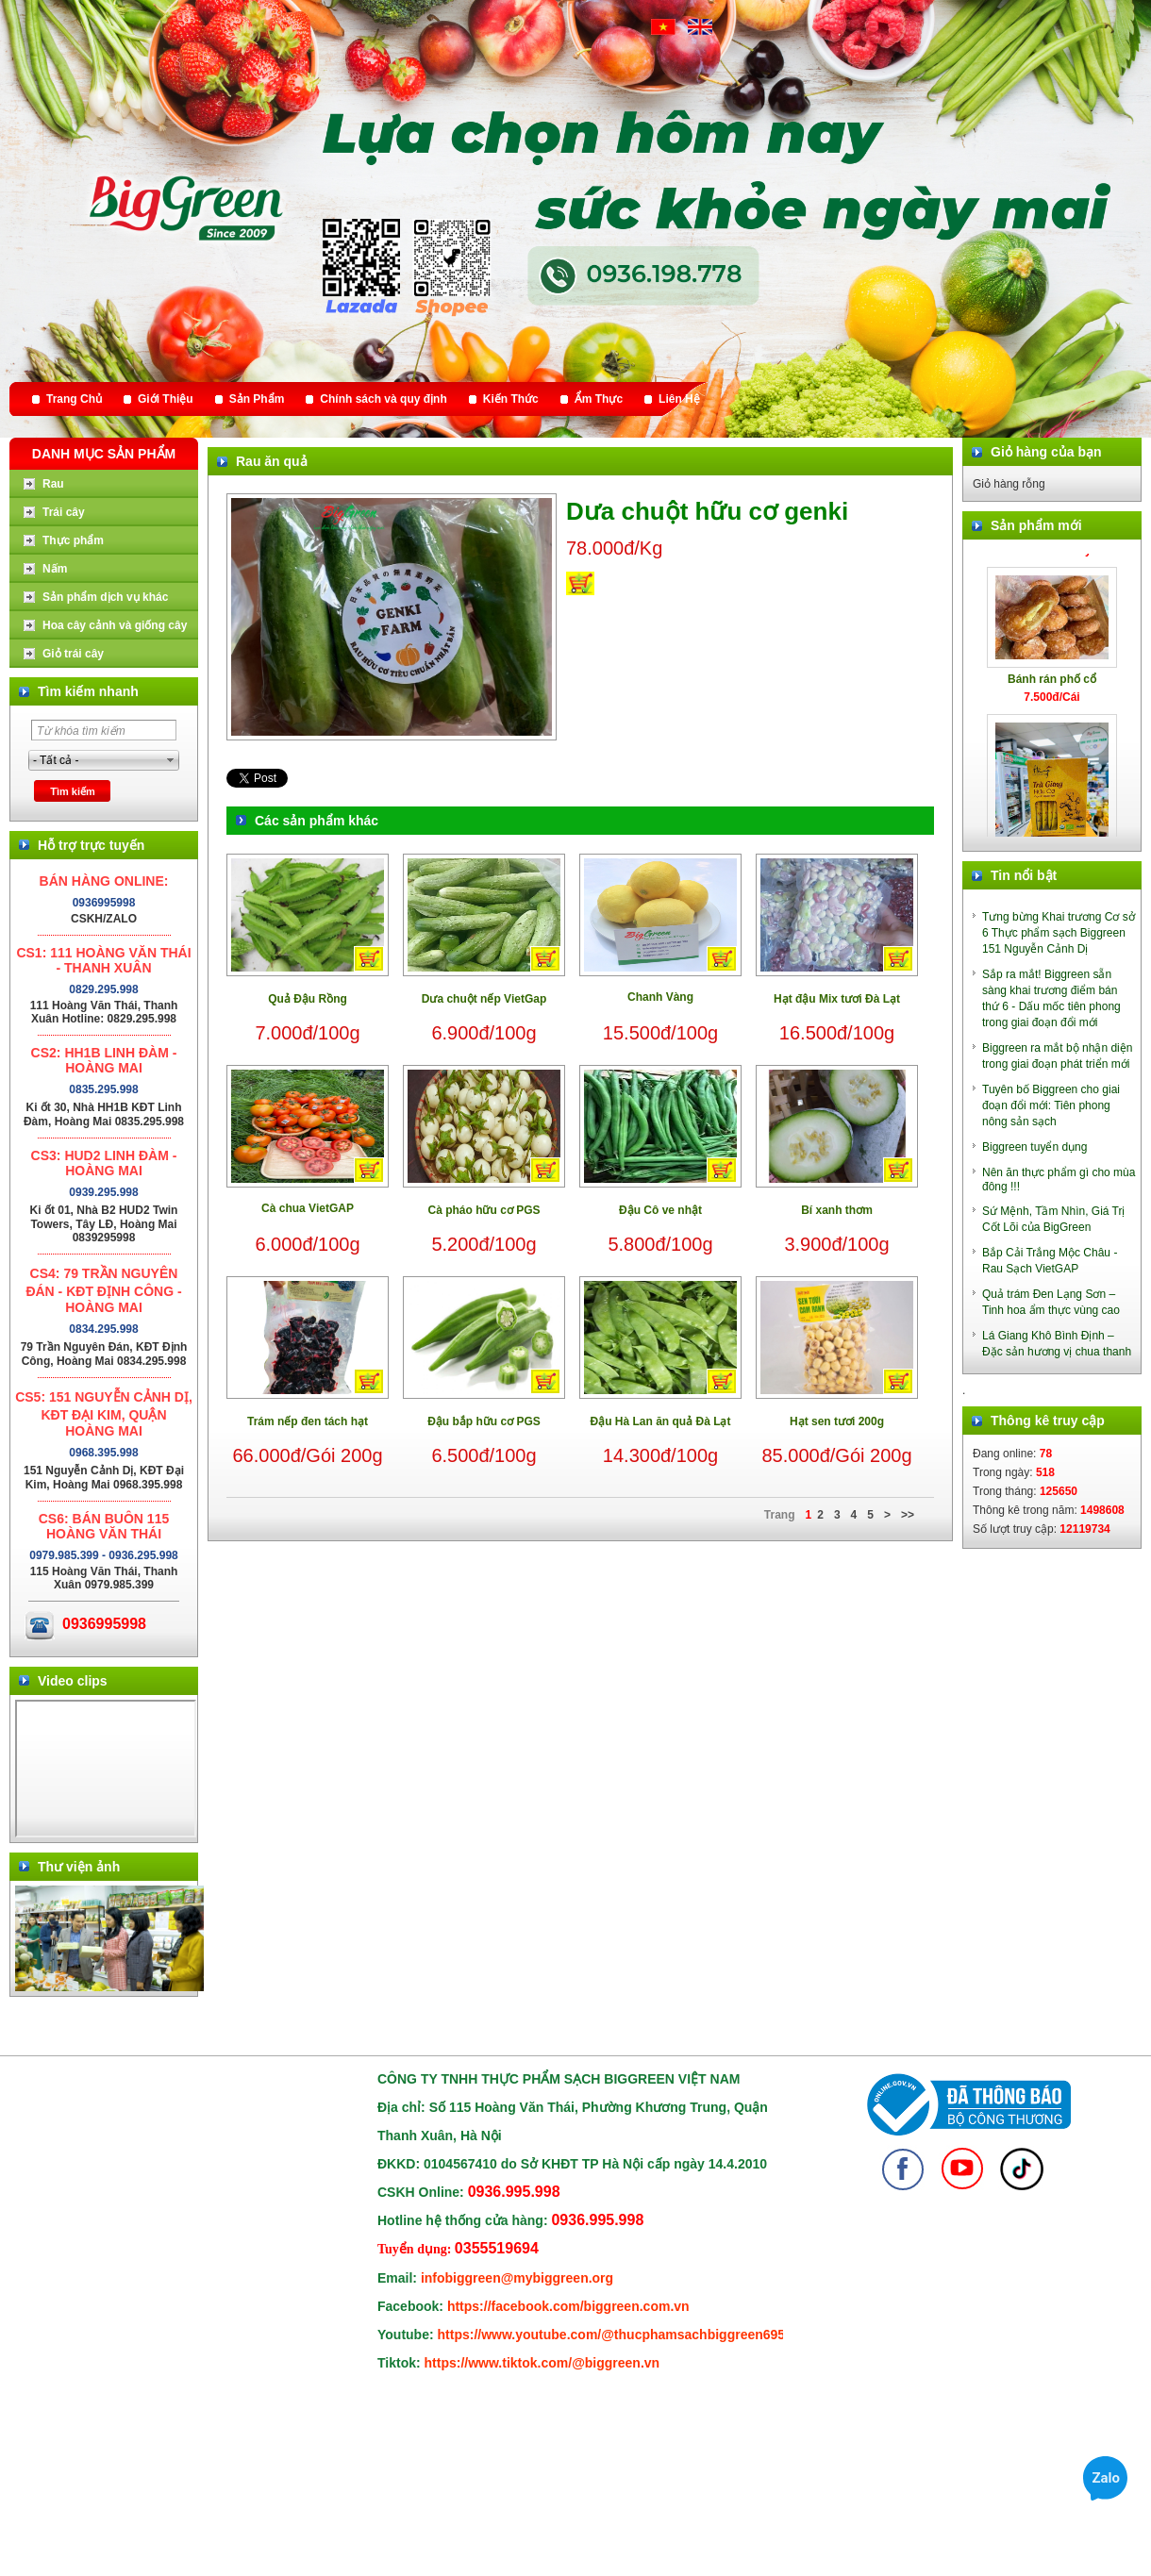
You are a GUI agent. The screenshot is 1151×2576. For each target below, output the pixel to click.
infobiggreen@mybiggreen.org (517, 2277)
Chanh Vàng (660, 997)
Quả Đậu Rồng (307, 998)
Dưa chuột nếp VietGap (484, 998)
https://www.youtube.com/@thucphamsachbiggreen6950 (615, 2334)
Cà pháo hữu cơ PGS (483, 1210)
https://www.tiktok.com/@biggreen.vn (542, 2362)
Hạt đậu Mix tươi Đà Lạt (837, 998)
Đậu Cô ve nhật (660, 1210)
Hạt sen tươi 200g (837, 1421)
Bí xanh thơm (837, 1210)
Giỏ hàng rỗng (1009, 483)
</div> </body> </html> (105, 1768)
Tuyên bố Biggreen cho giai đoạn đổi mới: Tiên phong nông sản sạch (1051, 1105)
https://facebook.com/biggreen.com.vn (568, 2306)
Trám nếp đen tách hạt (307, 1421)
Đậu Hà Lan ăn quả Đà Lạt (660, 1421)
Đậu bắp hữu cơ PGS (484, 1421)
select (170, 760)
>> (907, 1514)
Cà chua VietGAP (307, 1208)
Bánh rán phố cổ (1052, 684)
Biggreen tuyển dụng (1034, 1147)
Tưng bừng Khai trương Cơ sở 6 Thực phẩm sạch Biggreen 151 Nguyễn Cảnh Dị (1058, 933)
